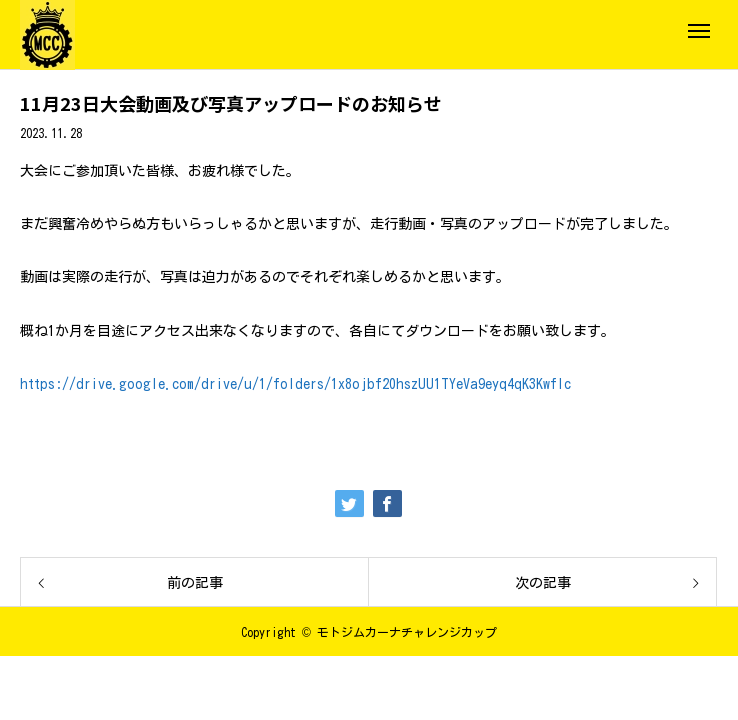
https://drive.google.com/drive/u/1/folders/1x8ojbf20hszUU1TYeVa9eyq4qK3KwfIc (295, 384)
